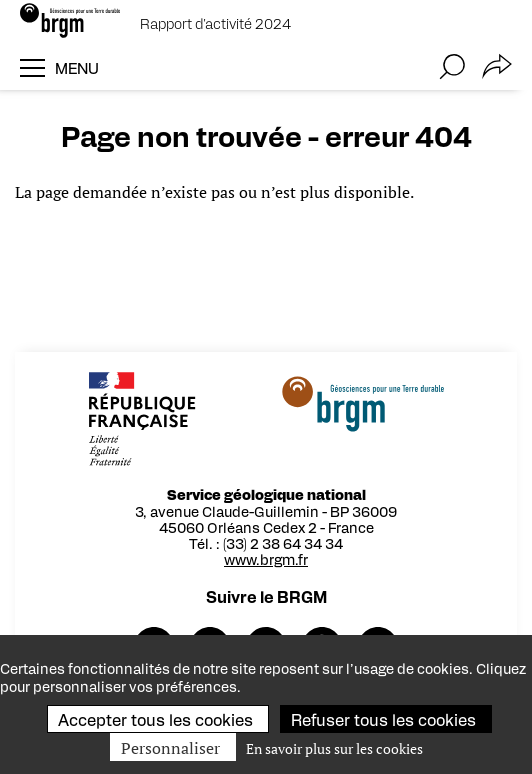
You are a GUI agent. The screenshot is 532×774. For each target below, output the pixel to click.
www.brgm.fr (270, 559)
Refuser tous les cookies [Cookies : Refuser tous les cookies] (383, 719)
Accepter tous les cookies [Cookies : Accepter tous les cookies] (155, 719)
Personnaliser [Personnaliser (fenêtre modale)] (170, 748)
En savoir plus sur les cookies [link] (334, 748)
